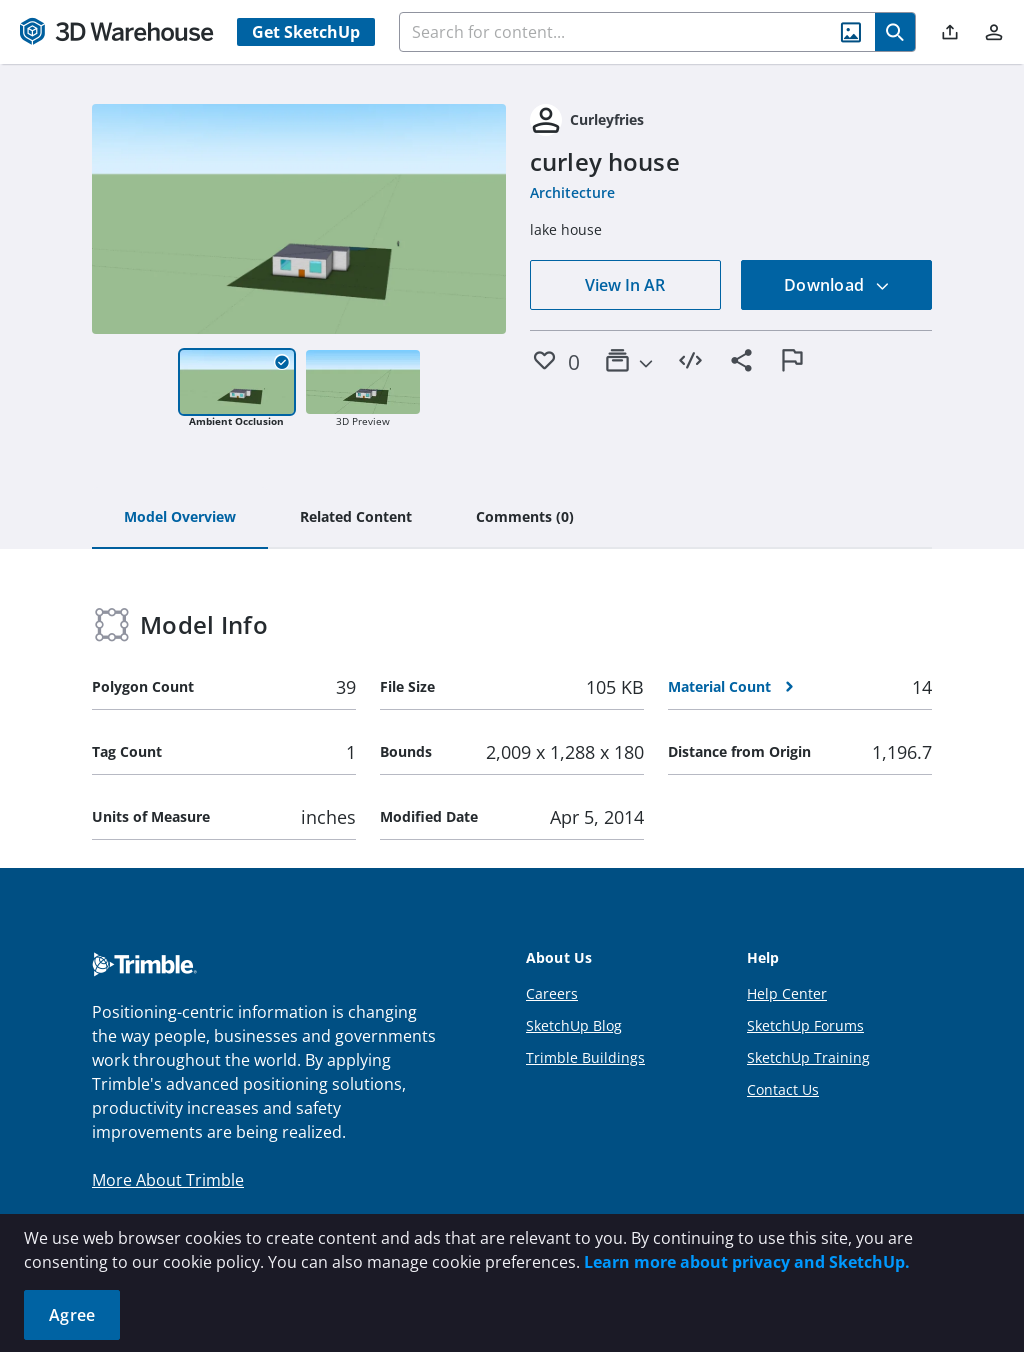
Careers (552, 993)
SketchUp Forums (805, 1025)
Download (837, 285)
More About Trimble (168, 1180)
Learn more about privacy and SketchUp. (747, 1262)
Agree (72, 1315)
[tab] (180, 518)
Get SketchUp (306, 32)
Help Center (787, 993)
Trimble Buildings (585, 1057)
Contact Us (783, 1089)
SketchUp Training (808, 1057)
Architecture (572, 192)
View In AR (625, 285)
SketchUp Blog (574, 1025)
